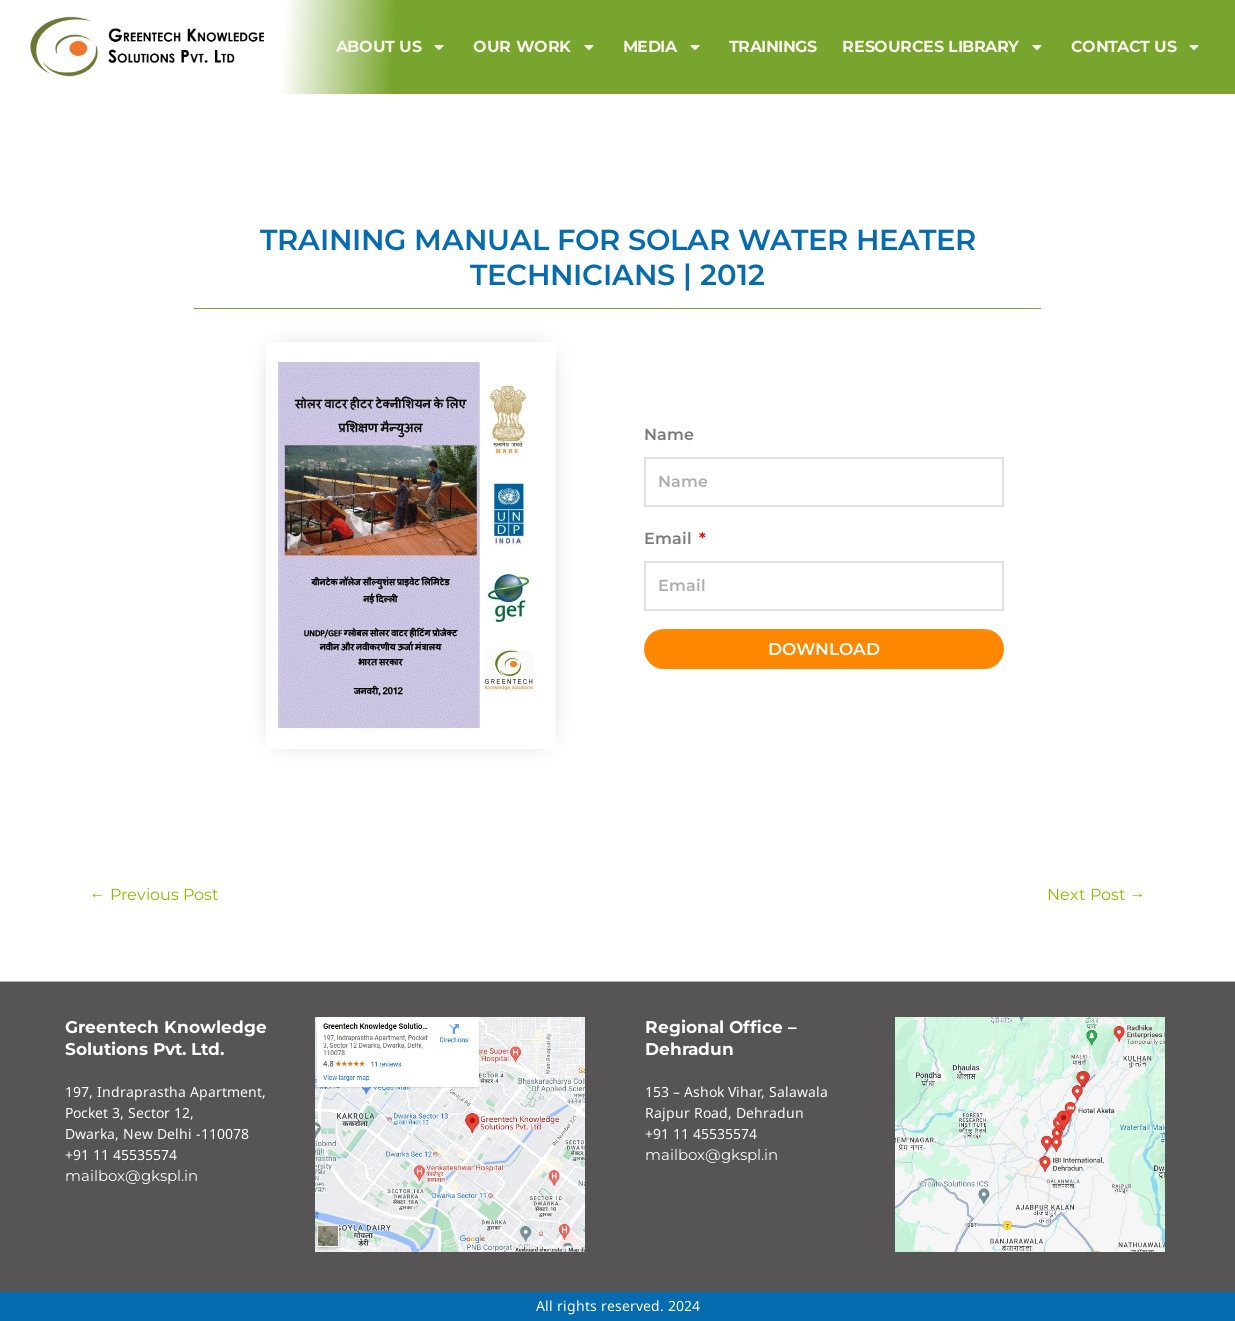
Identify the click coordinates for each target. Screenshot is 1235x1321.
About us (391, 47)
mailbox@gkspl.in (131, 1175)
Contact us (1137, 47)
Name (669, 434)
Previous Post (154, 894)
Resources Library (943, 47)
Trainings (773, 46)
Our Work (534, 47)
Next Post (1096, 894)
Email (670, 538)
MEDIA (663, 47)
